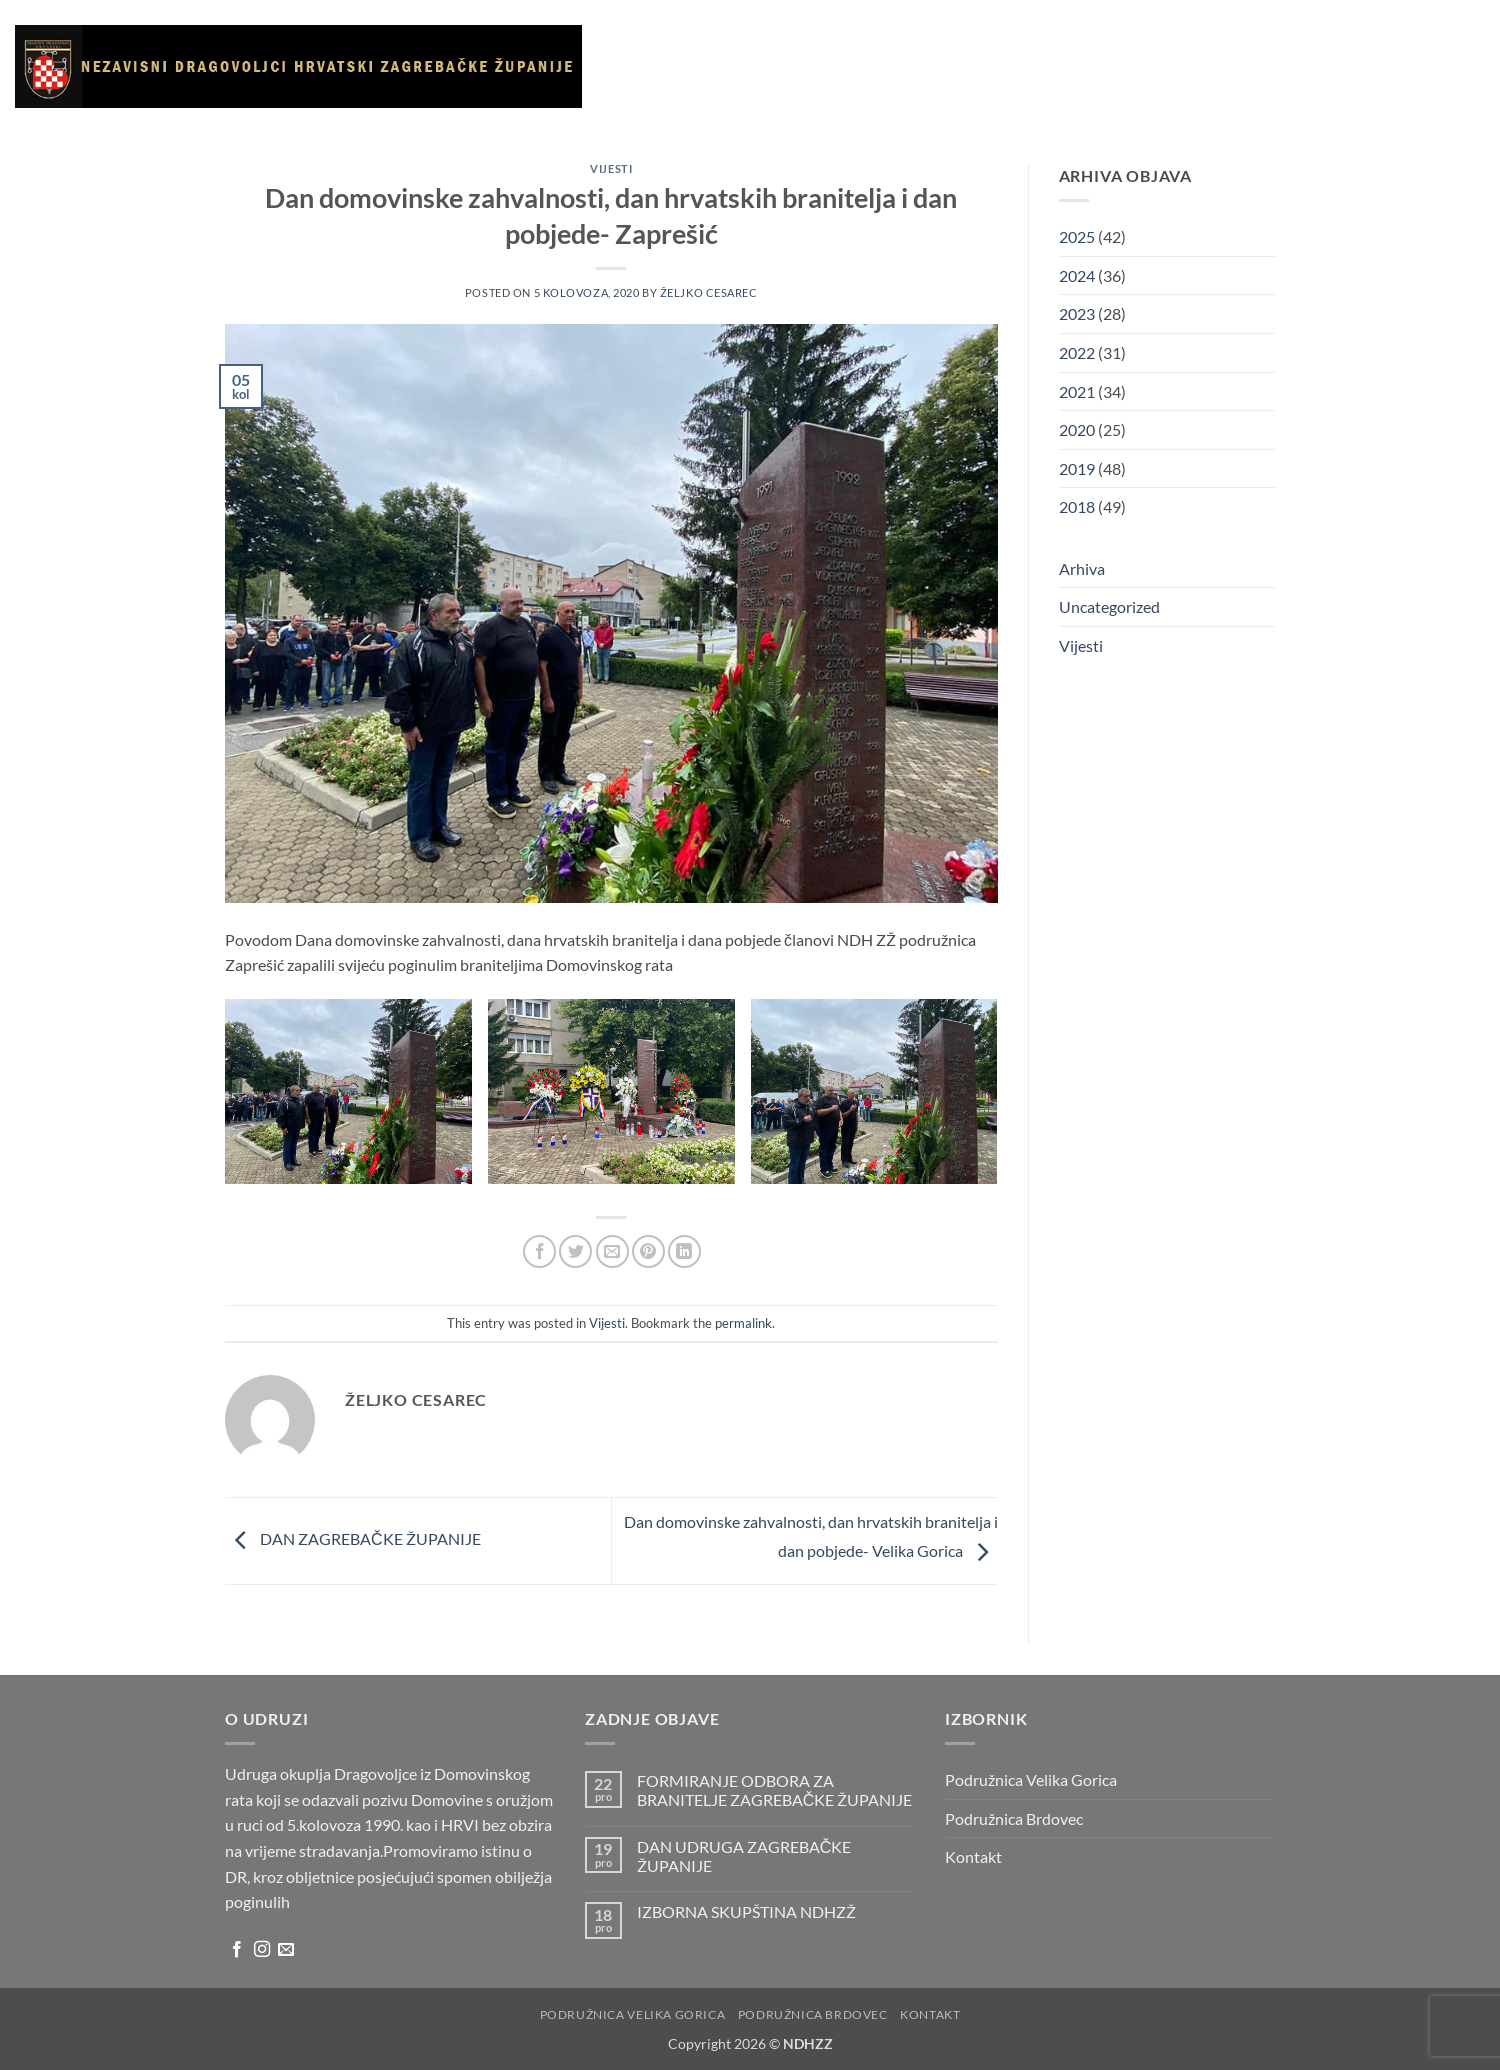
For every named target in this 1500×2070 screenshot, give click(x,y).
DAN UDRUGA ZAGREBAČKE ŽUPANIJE (744, 1856)
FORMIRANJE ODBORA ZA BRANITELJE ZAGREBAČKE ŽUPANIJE (775, 1790)
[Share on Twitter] (575, 1251)
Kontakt (1163, 66)
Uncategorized (1109, 606)
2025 (1077, 236)
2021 (1077, 391)
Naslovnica (655, 66)
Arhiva (1092, 66)
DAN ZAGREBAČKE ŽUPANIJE (353, 1538)
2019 (1077, 468)
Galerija (895, 66)
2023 (1077, 313)
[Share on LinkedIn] (684, 1251)
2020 (1077, 429)
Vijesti (826, 66)
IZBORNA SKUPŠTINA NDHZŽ (746, 1911)
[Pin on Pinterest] (648, 1251)
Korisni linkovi (996, 66)
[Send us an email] (286, 1950)
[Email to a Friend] (612, 1251)
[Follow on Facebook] (237, 1950)
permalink (743, 1323)
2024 (1077, 275)
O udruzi (751, 66)
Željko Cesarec (709, 292)
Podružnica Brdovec (1014, 1818)
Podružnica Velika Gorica (1031, 1779)
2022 (1077, 352)
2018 (1077, 506)
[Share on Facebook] (539, 1251)
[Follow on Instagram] (262, 1950)
